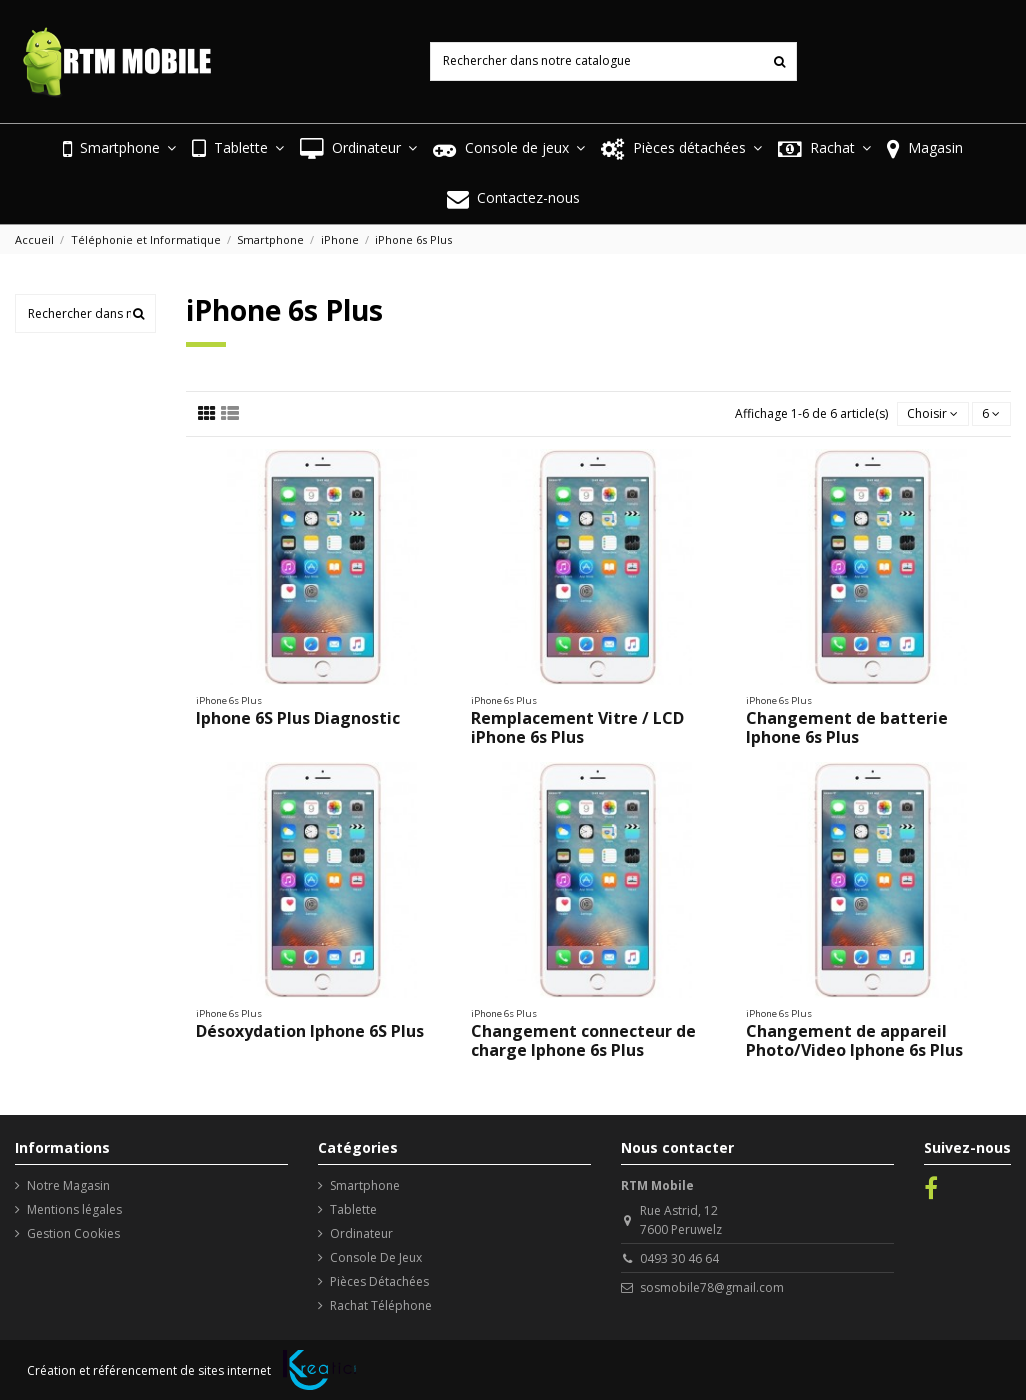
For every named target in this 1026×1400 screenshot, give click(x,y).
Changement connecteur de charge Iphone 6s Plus (583, 1040)
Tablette (353, 1209)
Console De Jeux (376, 1257)
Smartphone (365, 1185)
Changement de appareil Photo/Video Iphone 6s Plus (854, 1040)
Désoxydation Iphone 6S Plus (310, 1031)
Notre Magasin (68, 1185)
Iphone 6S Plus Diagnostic (298, 718)
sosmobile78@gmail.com (712, 1287)
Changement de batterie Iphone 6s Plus (847, 727)
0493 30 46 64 (679, 1258)
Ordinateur (361, 1233)
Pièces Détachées (379, 1281)
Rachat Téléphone (381, 1305)
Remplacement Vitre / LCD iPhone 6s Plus (577, 727)
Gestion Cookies (73, 1233)
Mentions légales (74, 1209)
